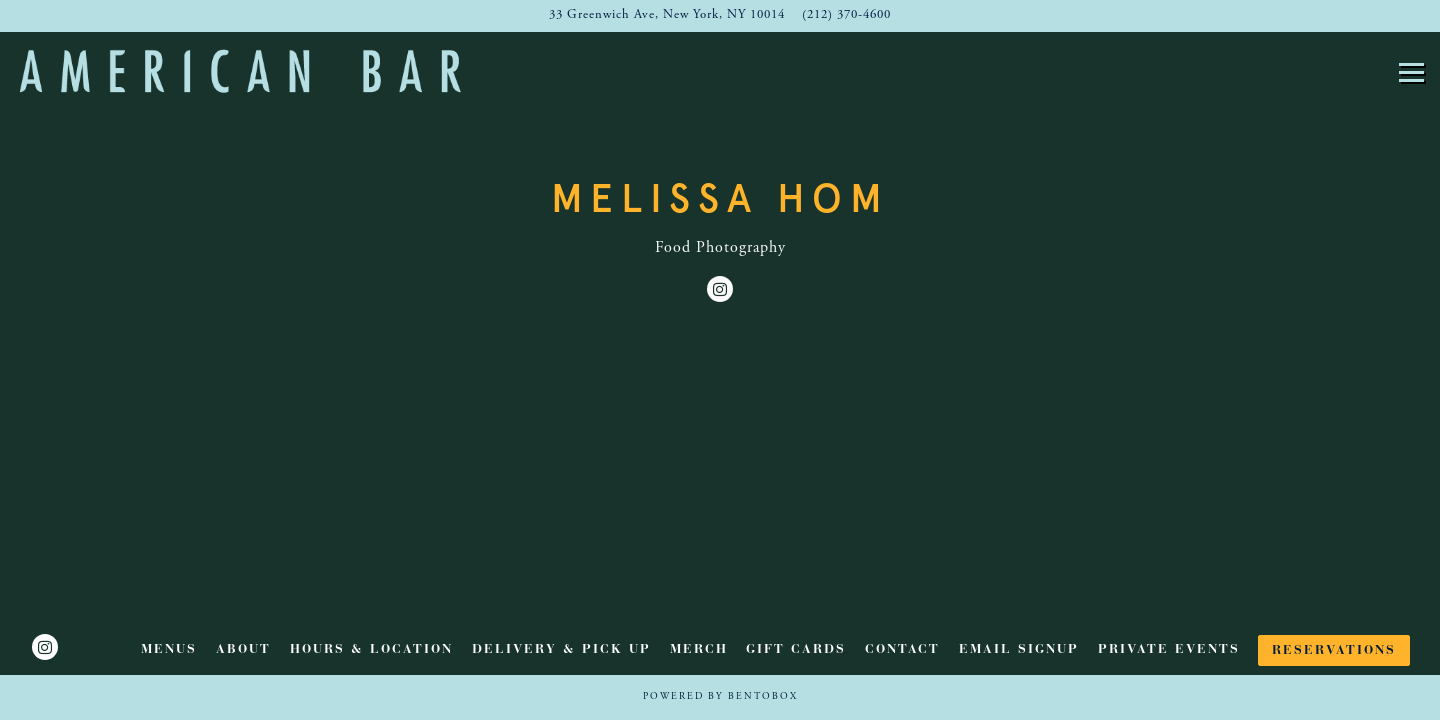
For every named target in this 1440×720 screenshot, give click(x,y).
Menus (169, 650)
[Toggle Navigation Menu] (1411, 72)
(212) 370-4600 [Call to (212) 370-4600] (846, 15)
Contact (902, 650)
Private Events (1169, 650)
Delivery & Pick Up (561, 650)
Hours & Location (371, 650)
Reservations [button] (1334, 651)
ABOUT (243, 650)
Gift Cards (796, 650)
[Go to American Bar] (667, 15)
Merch (699, 650)
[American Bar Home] (240, 70)
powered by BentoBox (720, 697)
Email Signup (1019, 650)
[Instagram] (720, 289)
